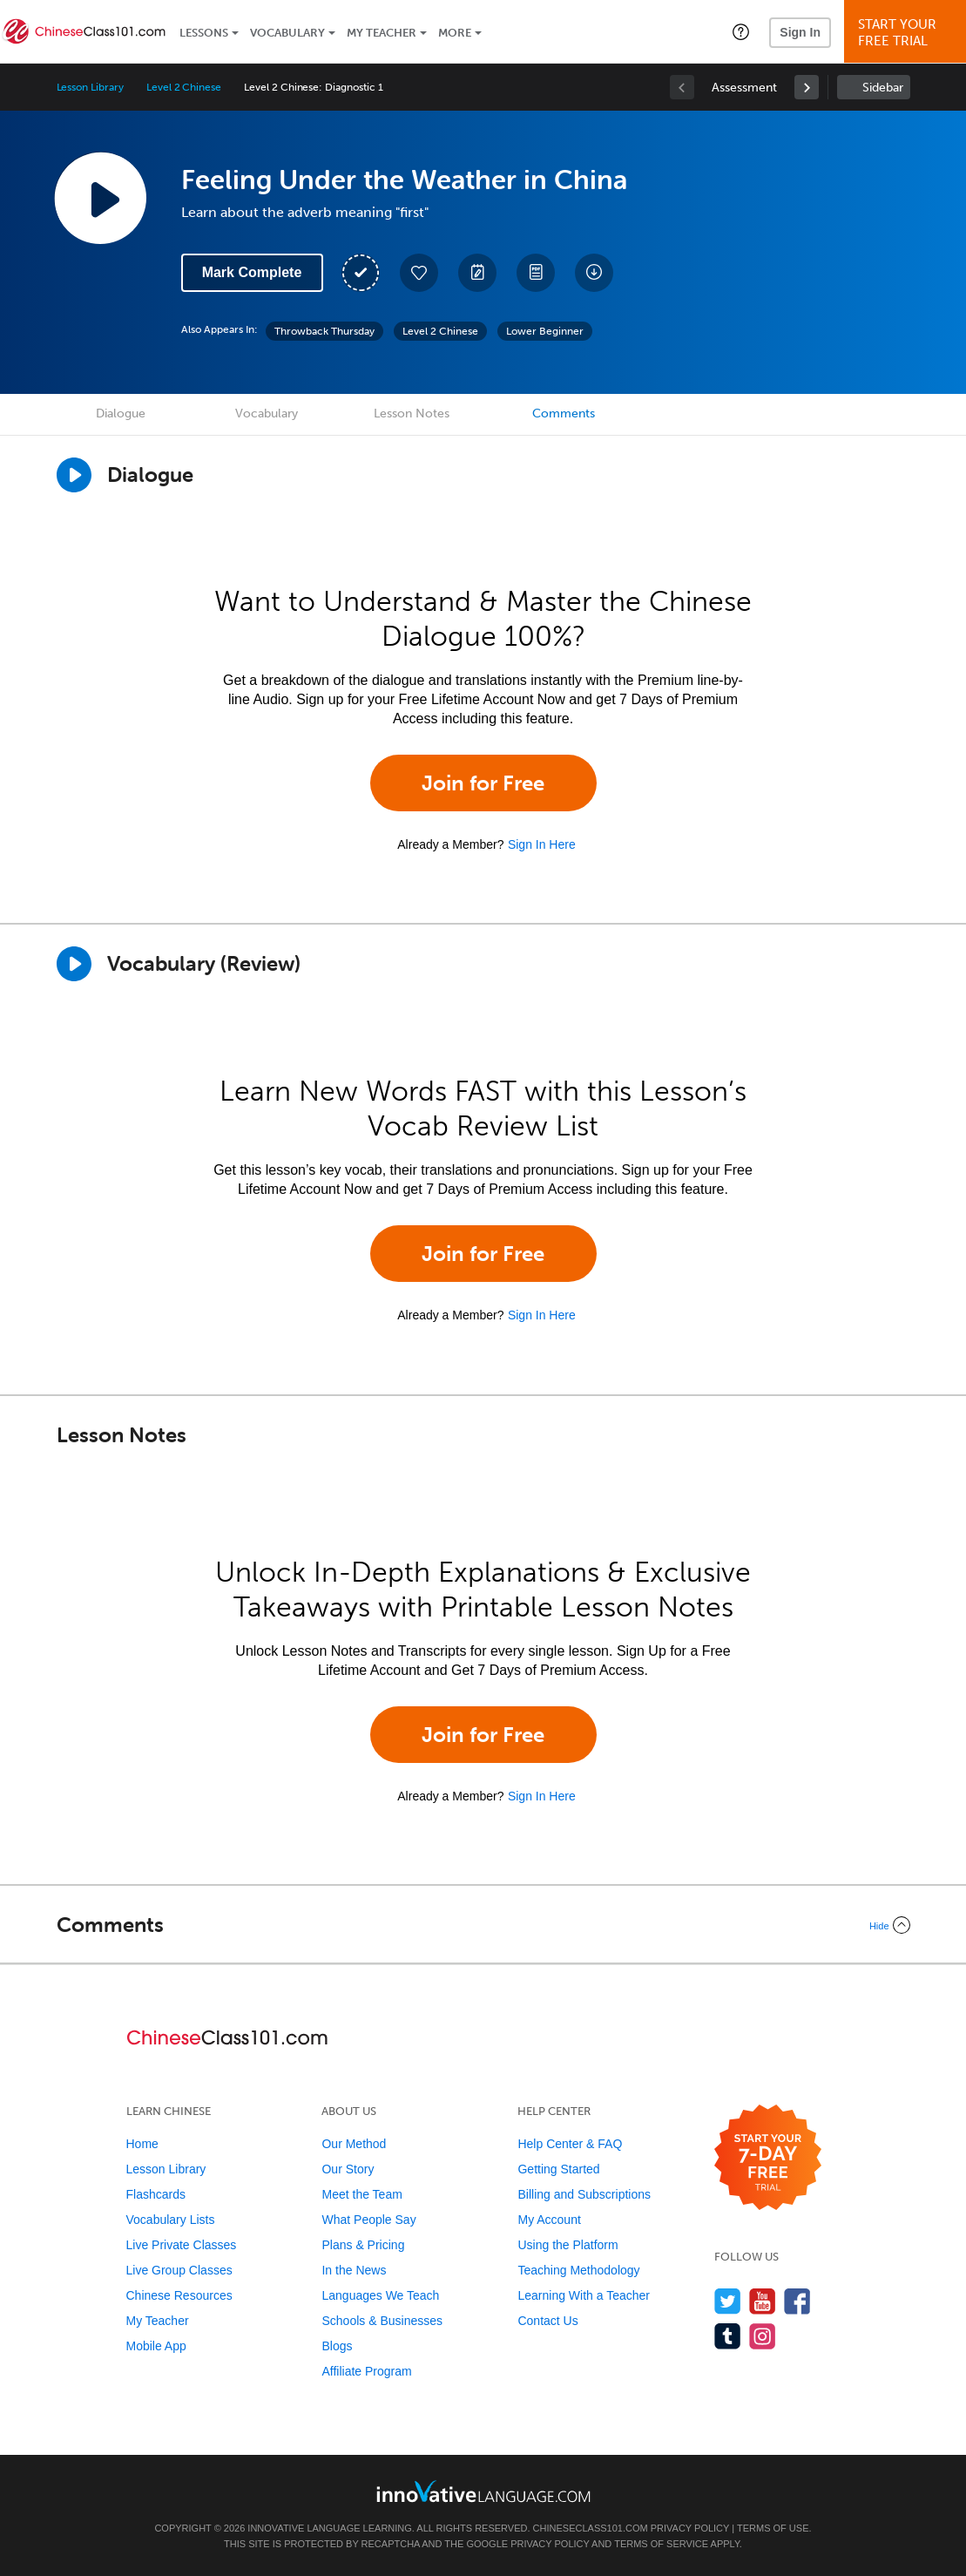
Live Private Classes (181, 2245)
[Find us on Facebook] (797, 2301)
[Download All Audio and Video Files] (594, 273)
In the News (353, 2270)
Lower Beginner (545, 331)
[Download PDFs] (536, 273)
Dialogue (120, 413)
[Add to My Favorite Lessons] (419, 273)
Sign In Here (542, 844)
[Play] (74, 963)
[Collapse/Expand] (483, 1925)
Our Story (347, 2169)
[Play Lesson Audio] (100, 198)
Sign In (800, 32)
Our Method (353, 2144)
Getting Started (558, 2169)
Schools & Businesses (381, 2321)
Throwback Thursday (324, 331)
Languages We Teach (380, 2295)
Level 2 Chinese (183, 87)
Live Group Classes (179, 2270)
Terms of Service (661, 2544)
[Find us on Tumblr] (727, 2335)
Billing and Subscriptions (584, 2194)
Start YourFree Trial (907, 33)
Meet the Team (361, 2194)
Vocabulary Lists (170, 2220)
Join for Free (483, 783)
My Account (548, 2220)
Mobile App (156, 2346)
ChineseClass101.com (590, 2528)
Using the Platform (567, 2245)
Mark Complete (252, 272)
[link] (806, 87)
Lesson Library (90, 87)
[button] (740, 31)
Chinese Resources (179, 2295)
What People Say (368, 2220)
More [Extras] (454, 32)
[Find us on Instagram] (762, 2335)
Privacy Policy (690, 2528)
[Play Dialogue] (74, 475)
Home (142, 2144)
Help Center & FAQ (569, 2144)
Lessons (203, 32)
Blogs (336, 2346)
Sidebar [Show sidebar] (882, 87)
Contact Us (547, 2321)
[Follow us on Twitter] (727, 2301)
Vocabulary (287, 32)
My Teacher (381, 32)
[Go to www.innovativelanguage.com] (483, 2491)
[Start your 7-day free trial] (767, 2158)
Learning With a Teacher (583, 2295)
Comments (563, 413)
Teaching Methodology (578, 2270)
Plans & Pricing (362, 2245)
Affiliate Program (366, 2371)
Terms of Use (773, 2528)
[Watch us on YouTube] (762, 2301)
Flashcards (156, 2194)
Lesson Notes (411, 413)
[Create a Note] (477, 273)
